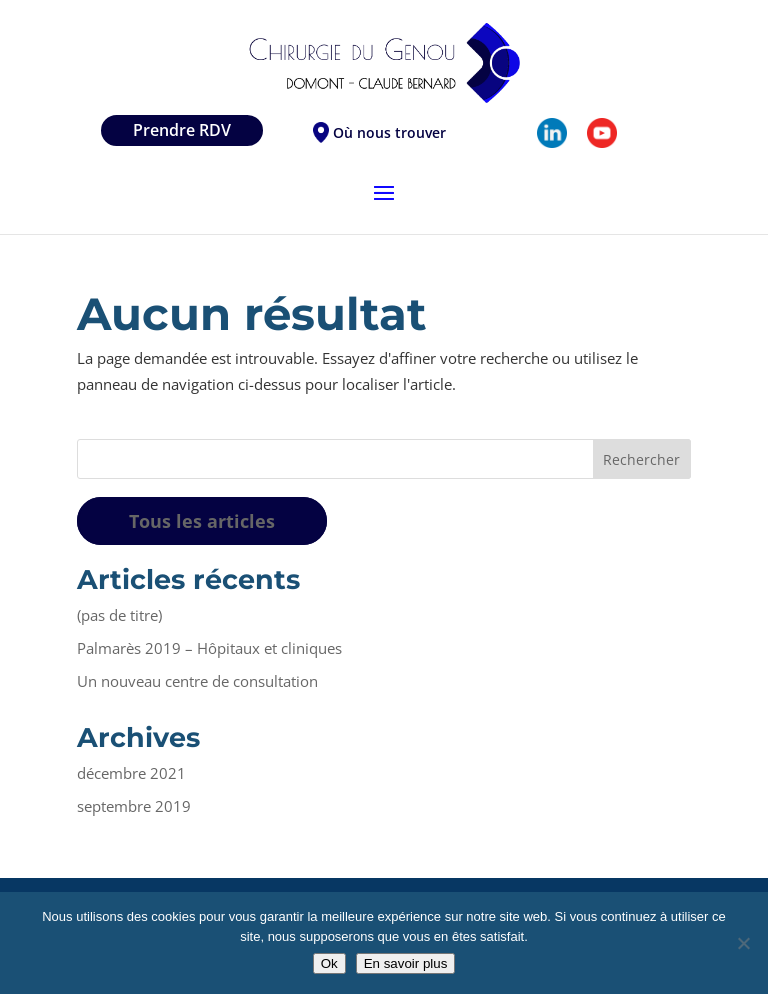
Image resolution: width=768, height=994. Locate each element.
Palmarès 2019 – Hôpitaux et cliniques (209, 648)
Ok (329, 963)
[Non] (743, 943)
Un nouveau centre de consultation (197, 681)
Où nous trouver (389, 132)
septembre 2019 (134, 806)
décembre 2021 (131, 773)
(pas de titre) (119, 615)
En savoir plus (406, 963)
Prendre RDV (182, 130)
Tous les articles (202, 521)
